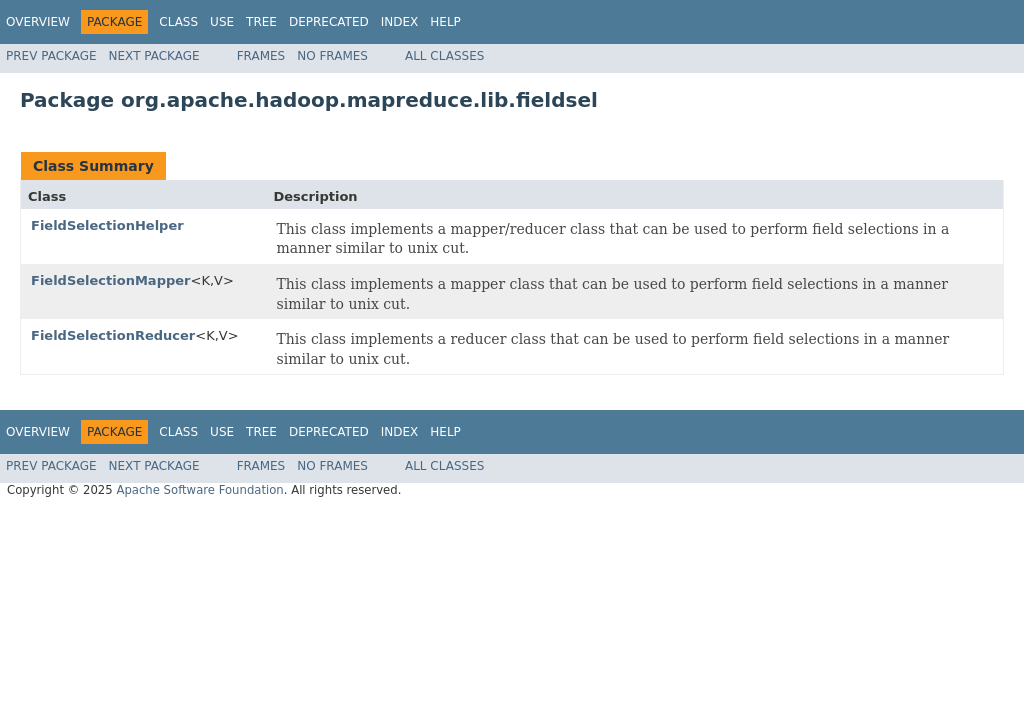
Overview (38, 22)
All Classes (444, 56)
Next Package (154, 56)
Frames (261, 56)
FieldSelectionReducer (113, 335)
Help (445, 22)
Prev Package (51, 56)
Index (400, 22)
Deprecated (329, 22)
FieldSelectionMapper (110, 280)
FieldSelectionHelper (107, 225)
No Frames (332, 56)
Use (222, 22)
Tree (261, 22)
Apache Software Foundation (199, 490)
